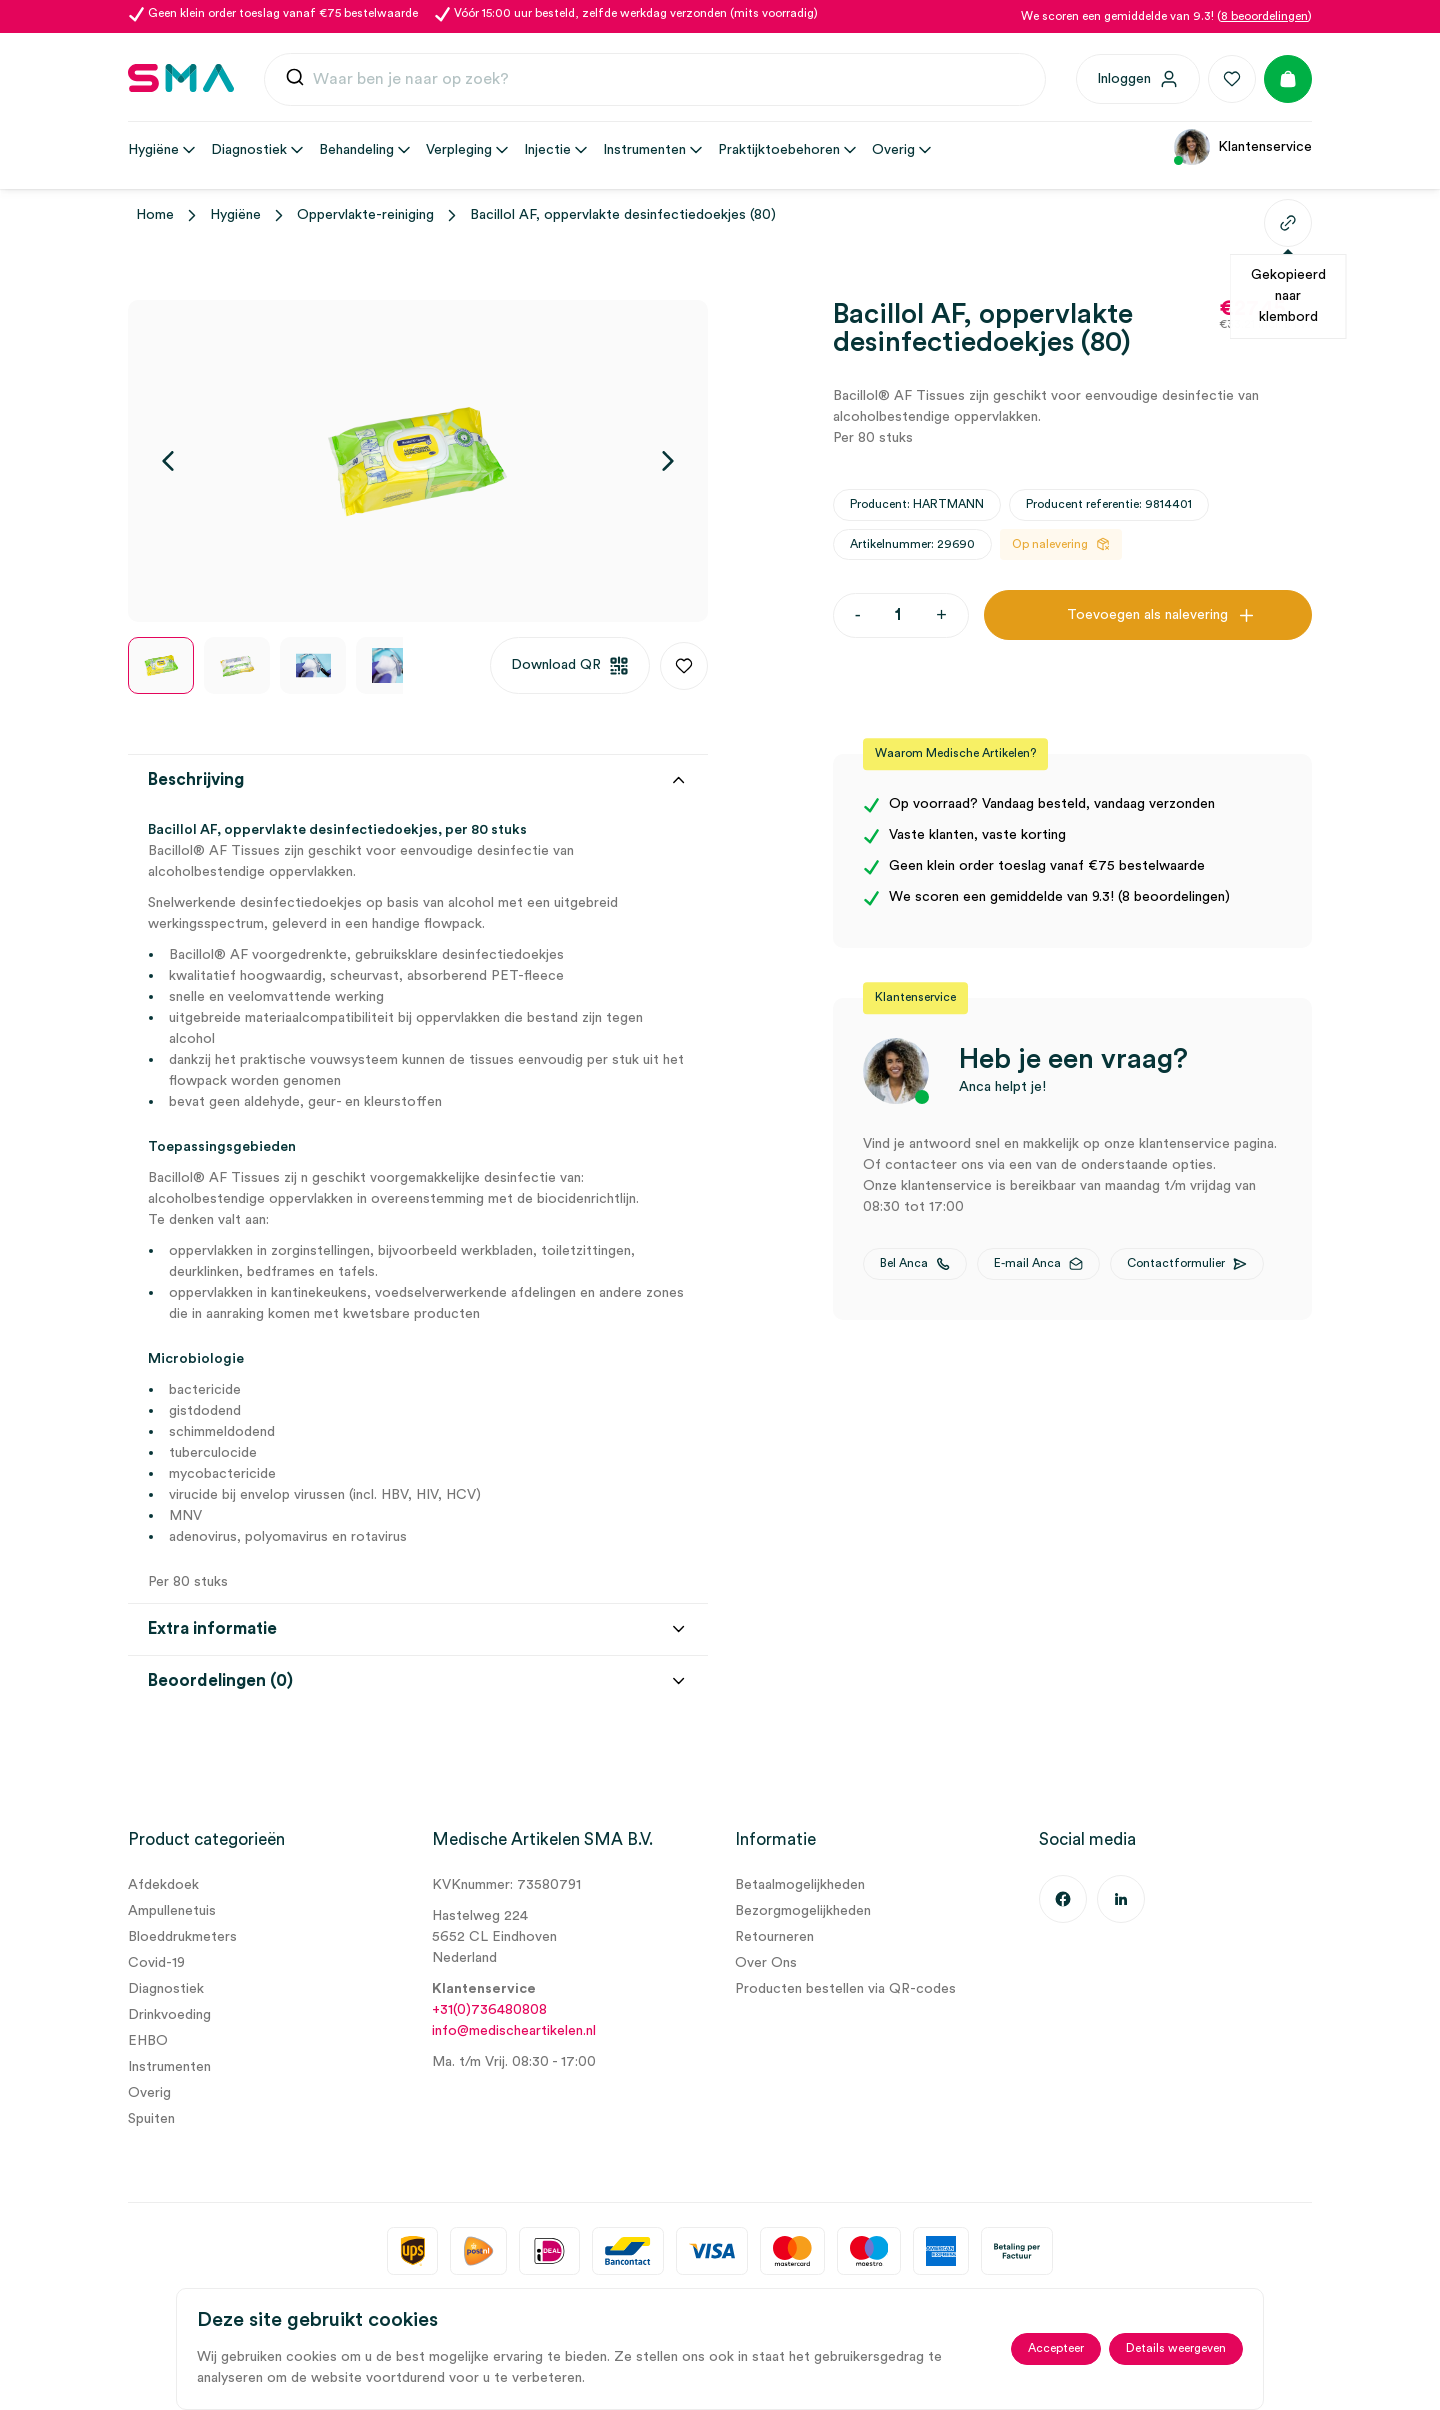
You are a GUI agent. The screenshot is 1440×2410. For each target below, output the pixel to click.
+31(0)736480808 (489, 2010)
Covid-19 (156, 1963)
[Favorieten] (1232, 79)
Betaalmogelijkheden (800, 1885)
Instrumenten (169, 2067)
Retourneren (774, 1937)
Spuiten (151, 2119)
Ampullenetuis (172, 1911)
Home (155, 215)
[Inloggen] (1138, 79)
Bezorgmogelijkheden (803, 1911)
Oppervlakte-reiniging (365, 215)
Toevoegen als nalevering (1147, 615)
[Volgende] (668, 461)
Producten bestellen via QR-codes (845, 1989)
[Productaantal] (898, 615)
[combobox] (655, 80)
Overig (149, 2093)
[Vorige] (168, 461)
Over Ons (766, 1963)
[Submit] (295, 81)
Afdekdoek (163, 1885)
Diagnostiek (166, 1989)
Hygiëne (235, 215)
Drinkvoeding (169, 2015)
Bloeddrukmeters (182, 1937)
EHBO (148, 2041)
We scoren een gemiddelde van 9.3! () (1166, 16)
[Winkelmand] (1288, 79)
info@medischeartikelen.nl (514, 2031)
